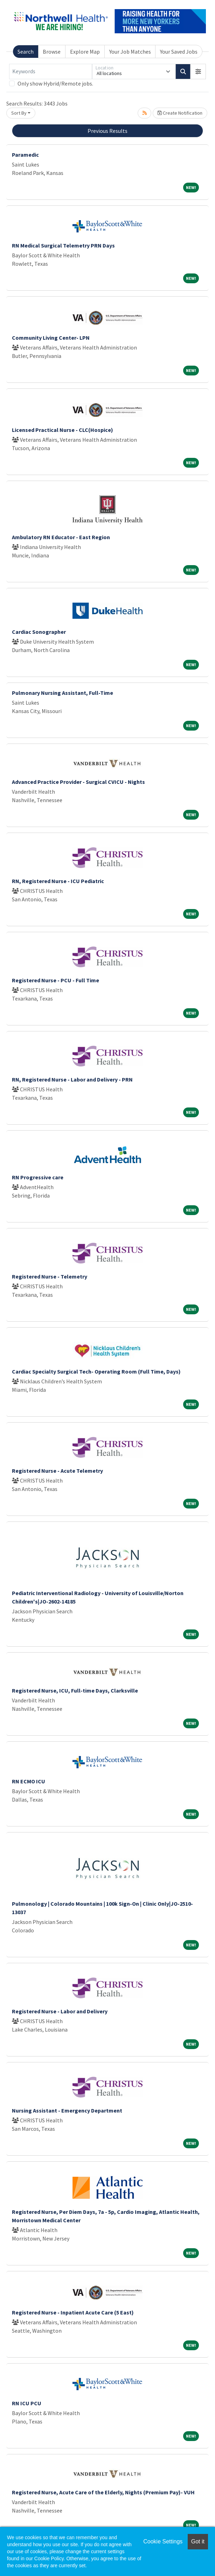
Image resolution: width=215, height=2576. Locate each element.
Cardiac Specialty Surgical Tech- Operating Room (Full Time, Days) (96, 1371)
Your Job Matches (130, 51)
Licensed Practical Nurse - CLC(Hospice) (62, 429)
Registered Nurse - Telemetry (49, 1276)
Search (26, 51)
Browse (52, 51)
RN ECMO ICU (28, 1781)
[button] (198, 71)
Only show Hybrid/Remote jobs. (55, 83)
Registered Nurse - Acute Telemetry (57, 1470)
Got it (197, 2541)
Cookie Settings (162, 2541)
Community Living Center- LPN (51, 337)
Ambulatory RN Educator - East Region (61, 537)
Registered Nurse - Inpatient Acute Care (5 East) (73, 2312)
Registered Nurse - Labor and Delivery (60, 2011)
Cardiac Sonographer (39, 631)
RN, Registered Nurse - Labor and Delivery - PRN (72, 1079)
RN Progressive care (37, 1177)
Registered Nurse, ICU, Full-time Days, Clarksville (75, 1690)
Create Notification (180, 113)
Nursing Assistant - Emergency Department (67, 2110)
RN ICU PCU (26, 2403)
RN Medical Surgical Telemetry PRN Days (63, 245)
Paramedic (25, 154)
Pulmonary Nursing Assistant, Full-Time (62, 692)
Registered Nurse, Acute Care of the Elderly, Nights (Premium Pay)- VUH (103, 2492)
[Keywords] (50, 71)
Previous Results (107, 130)
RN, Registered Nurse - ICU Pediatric (58, 880)
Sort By (19, 113)
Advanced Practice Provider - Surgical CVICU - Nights (78, 781)
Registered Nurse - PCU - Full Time (55, 980)
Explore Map (85, 51)
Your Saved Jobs (178, 51)
